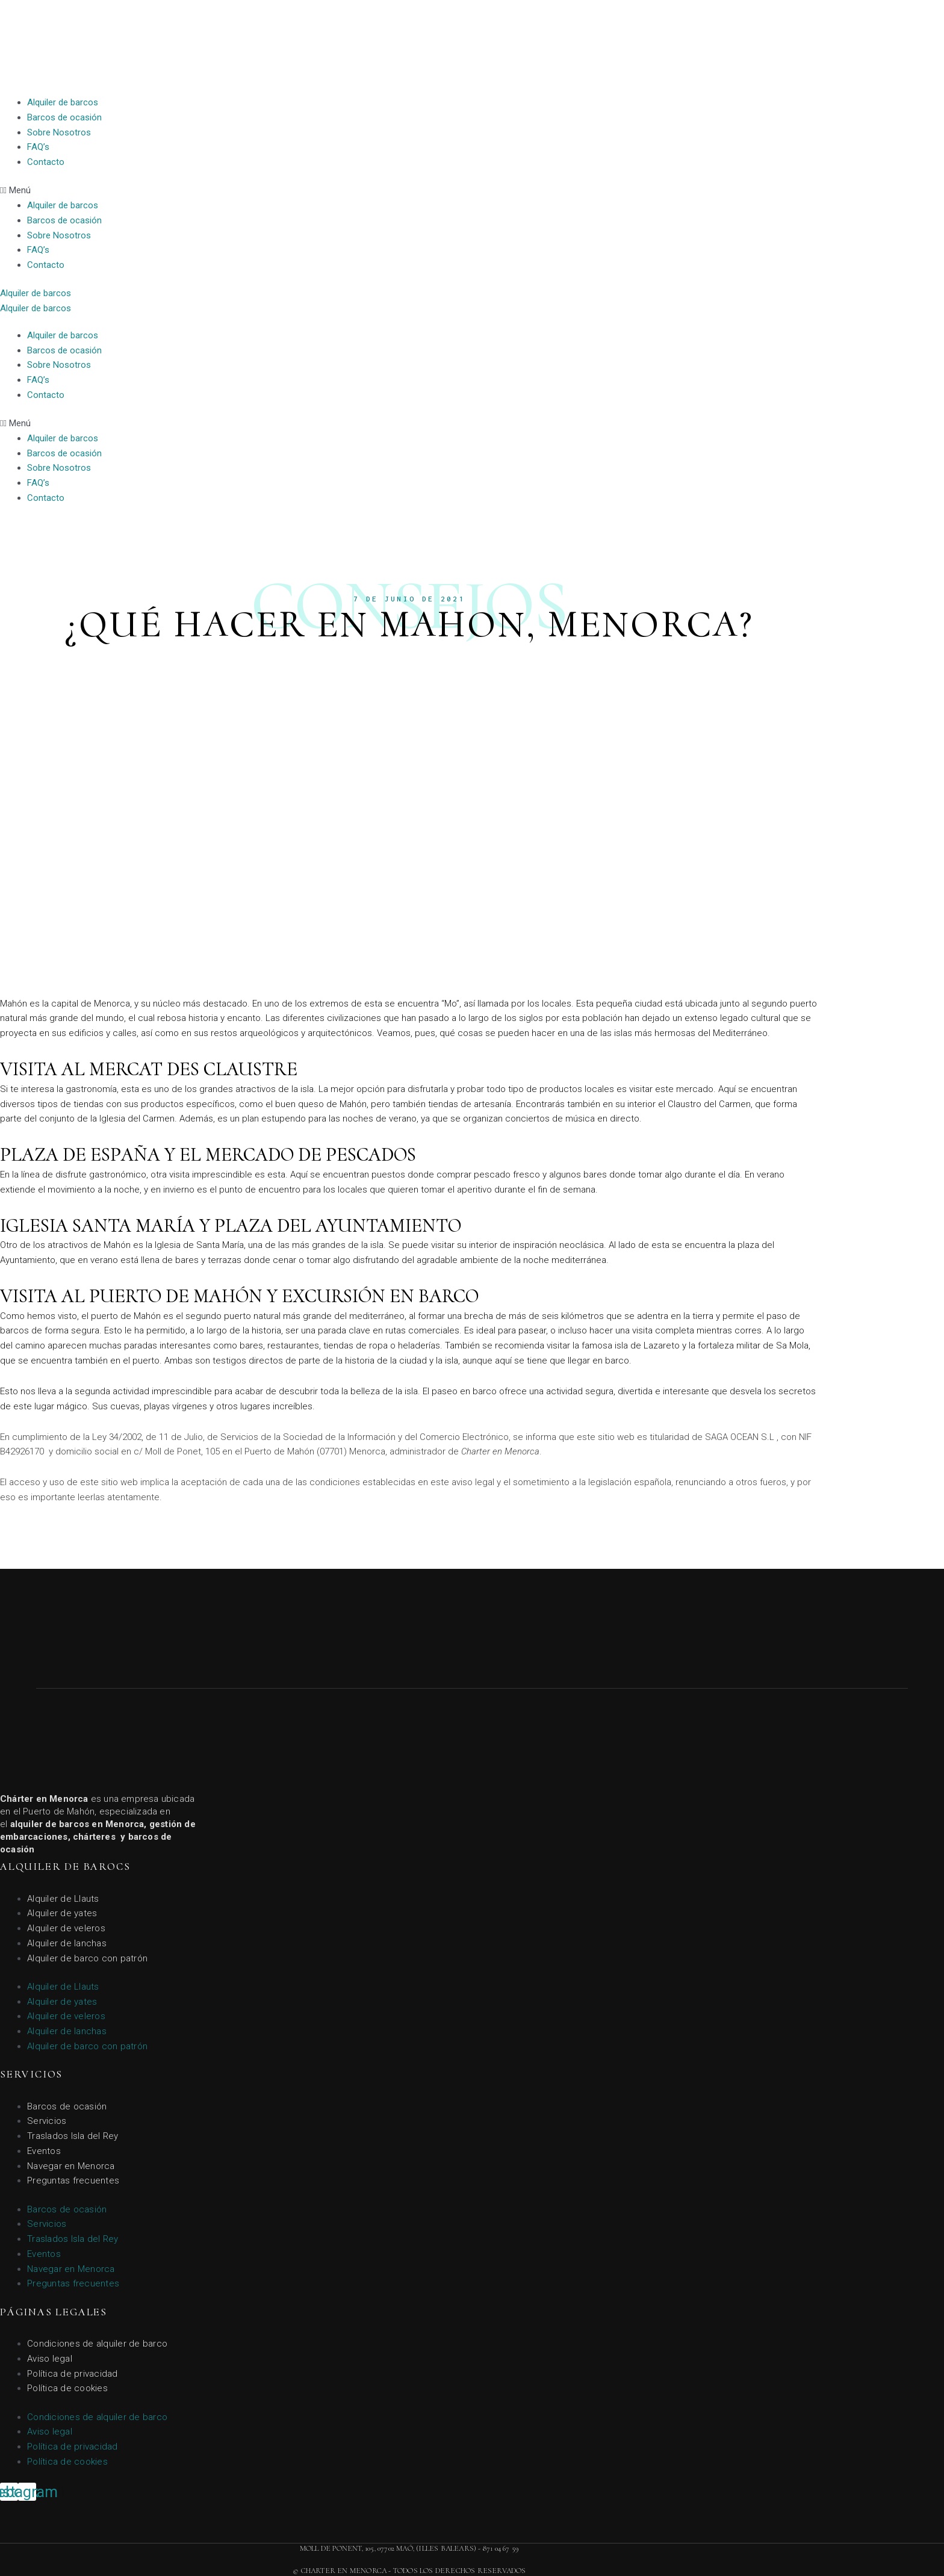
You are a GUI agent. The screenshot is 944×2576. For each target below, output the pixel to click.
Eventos (44, 2151)
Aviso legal (49, 2358)
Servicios (46, 2120)
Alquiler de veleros (66, 1928)
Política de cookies (67, 2388)
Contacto (45, 162)
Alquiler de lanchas (67, 1943)
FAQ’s (38, 146)
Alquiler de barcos (62, 102)
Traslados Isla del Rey (73, 2136)
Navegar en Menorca (71, 2166)
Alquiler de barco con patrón (87, 1958)
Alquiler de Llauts (63, 1898)
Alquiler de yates (62, 1913)
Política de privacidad (72, 2373)
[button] (472, 190)
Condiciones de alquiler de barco (97, 2343)
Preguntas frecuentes (73, 2180)
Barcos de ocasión (64, 117)
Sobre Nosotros (59, 132)
